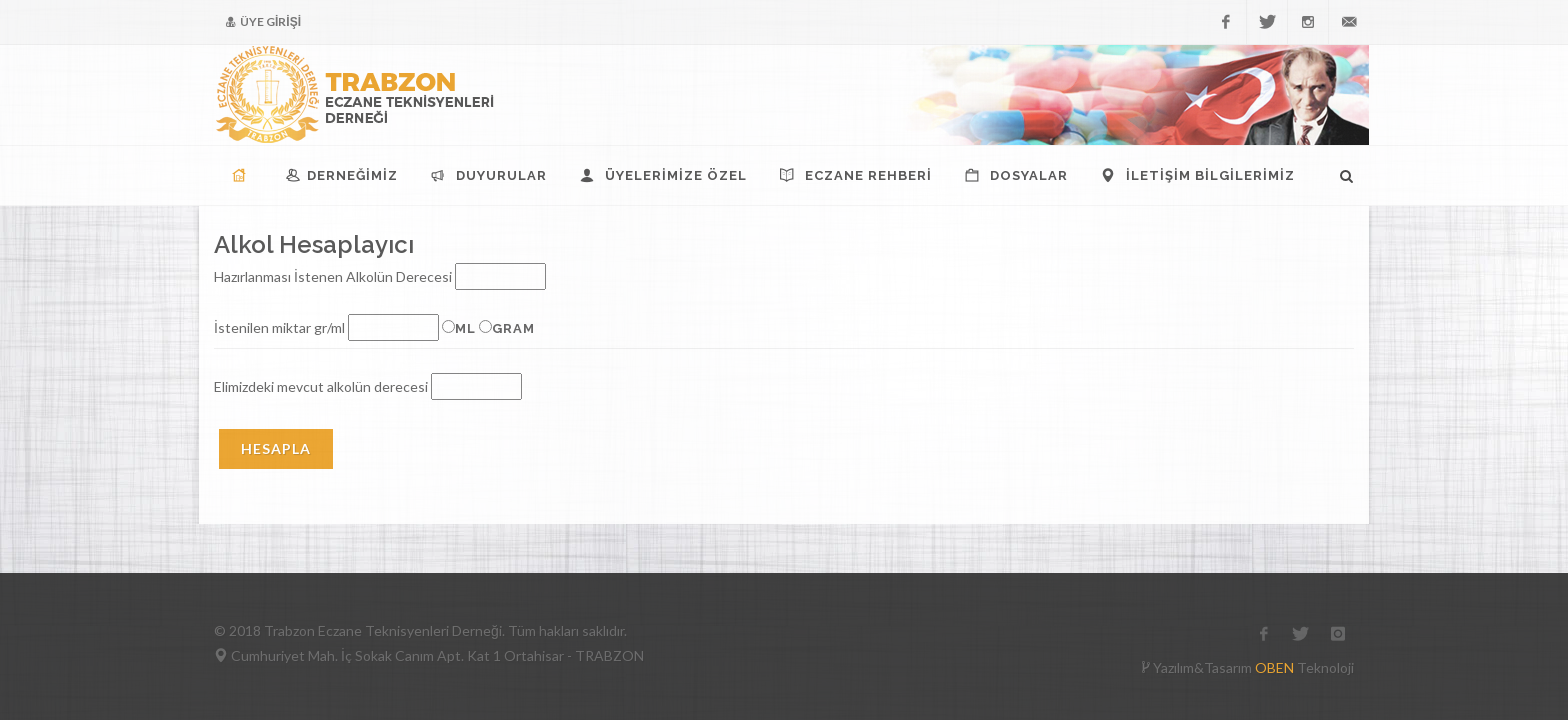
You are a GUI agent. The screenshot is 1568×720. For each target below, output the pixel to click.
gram (513, 328)
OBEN (1274, 667)
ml (465, 328)
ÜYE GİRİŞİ (263, 22)
